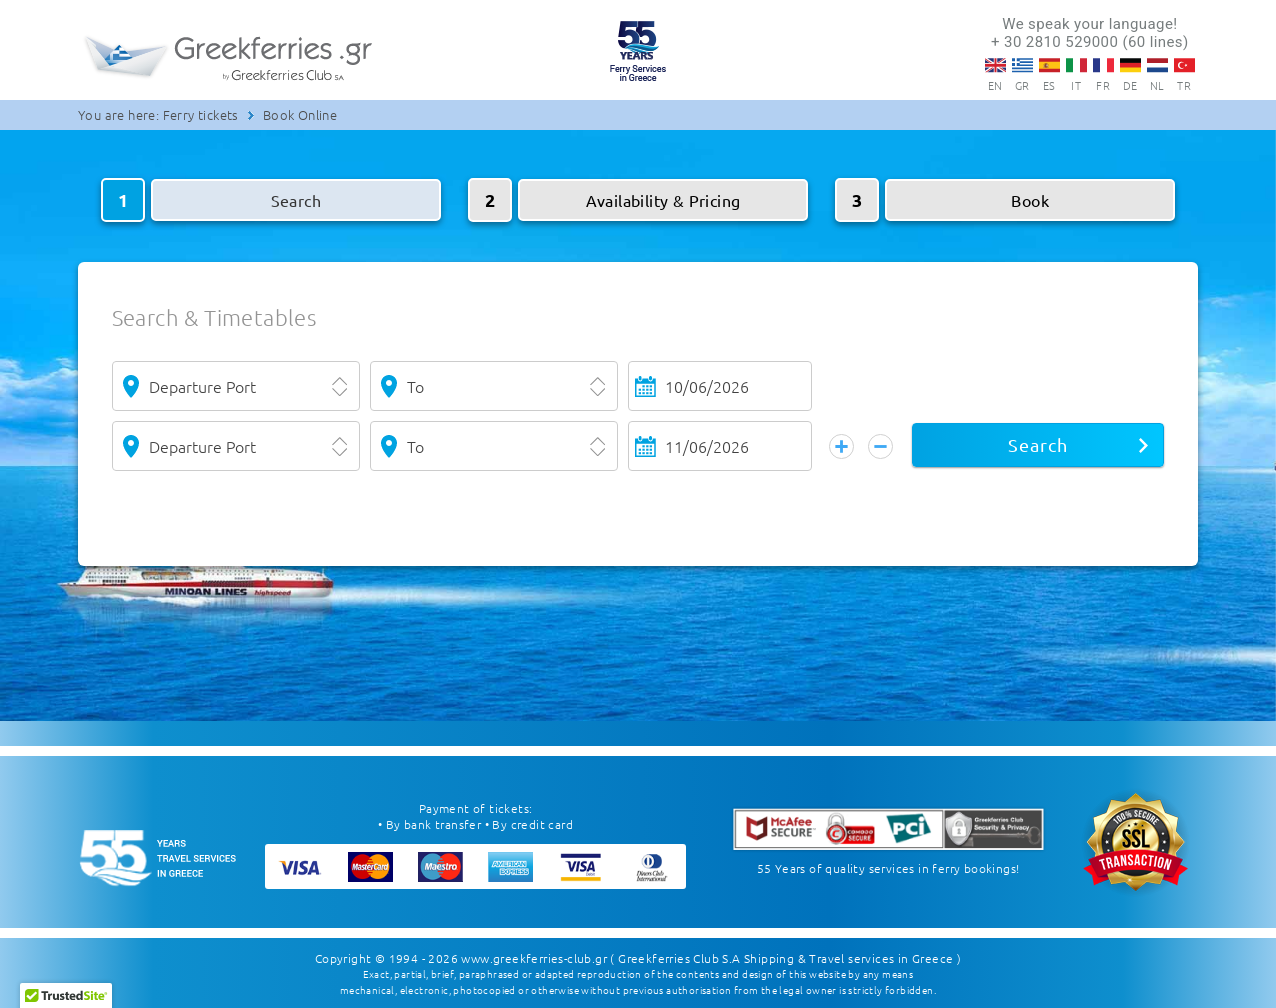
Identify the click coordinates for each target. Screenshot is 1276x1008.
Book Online (300, 114)
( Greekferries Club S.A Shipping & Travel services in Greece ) (785, 958)
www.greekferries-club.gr (534, 958)
